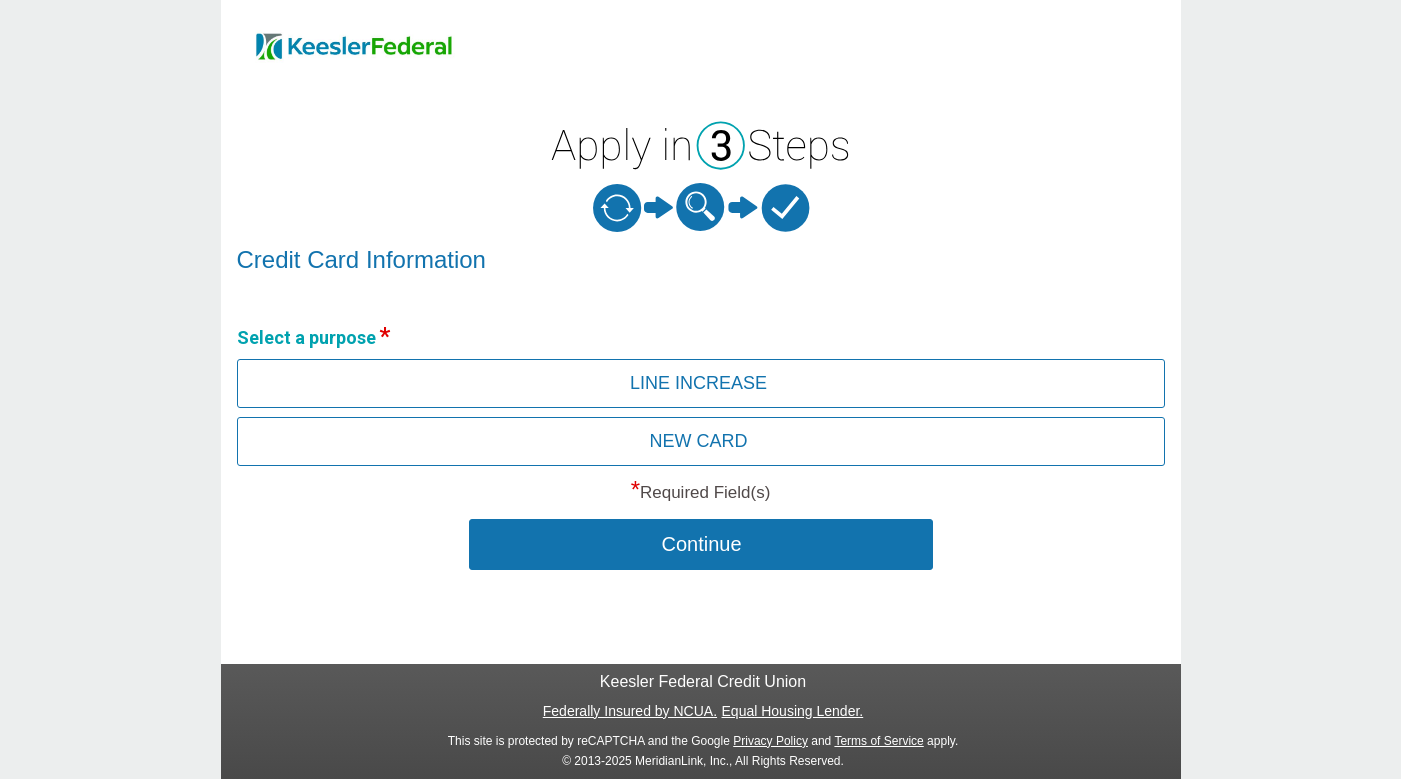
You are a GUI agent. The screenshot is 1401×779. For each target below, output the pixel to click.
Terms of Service (878, 741)
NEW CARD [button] (699, 441)
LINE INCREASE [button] (698, 383)
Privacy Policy (770, 741)
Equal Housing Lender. (793, 711)
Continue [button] (701, 544)
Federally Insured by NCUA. (630, 711)
